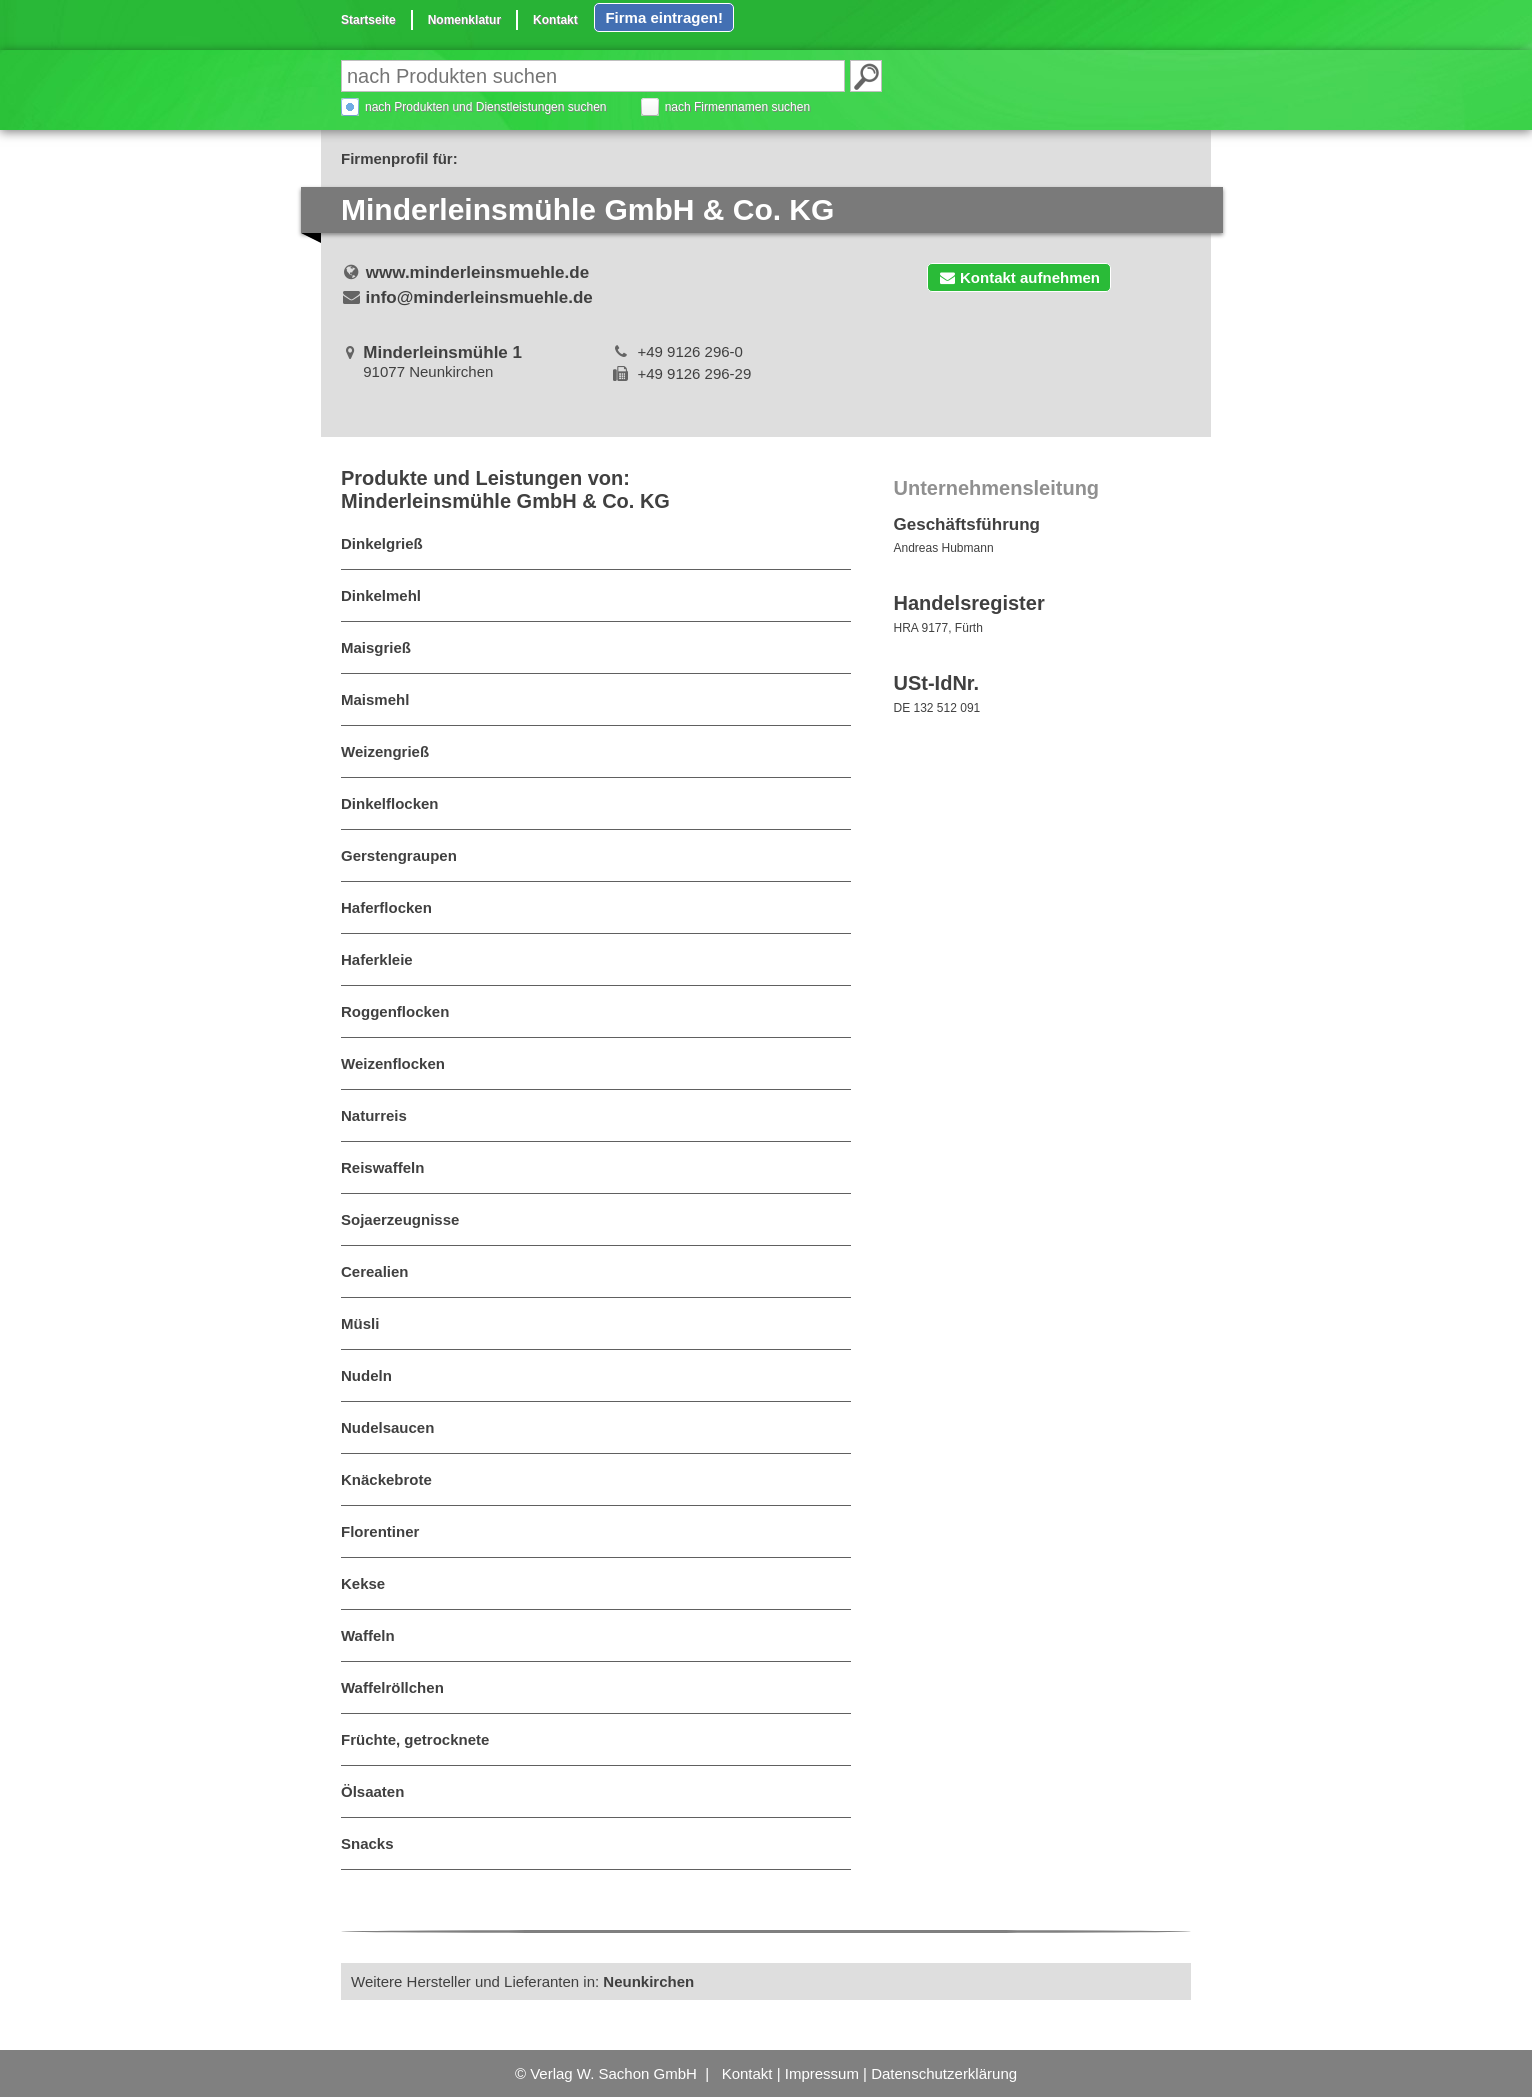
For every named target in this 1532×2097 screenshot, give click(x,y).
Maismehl (375, 699)
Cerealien (375, 1271)
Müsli (360, 1323)
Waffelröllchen (392, 1687)
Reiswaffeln (382, 1167)
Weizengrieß (385, 751)
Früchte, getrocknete (415, 1739)
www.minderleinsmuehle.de (477, 272)
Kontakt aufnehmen (1019, 277)
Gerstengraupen (399, 855)
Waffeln (368, 1635)
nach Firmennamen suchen (737, 107)
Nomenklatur (464, 20)
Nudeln (366, 1375)
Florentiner (380, 1531)
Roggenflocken (395, 1011)
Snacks (367, 1843)
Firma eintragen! (664, 17)
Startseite (368, 20)
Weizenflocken (393, 1063)
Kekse (363, 1583)
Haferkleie (377, 959)
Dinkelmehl (381, 595)
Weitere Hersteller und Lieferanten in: (522, 1981)
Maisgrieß (376, 647)
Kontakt (555, 20)
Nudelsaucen (387, 1427)
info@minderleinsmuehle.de (479, 297)
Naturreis (374, 1115)
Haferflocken (386, 907)
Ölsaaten (372, 1791)
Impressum (822, 2073)
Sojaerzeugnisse (400, 1219)
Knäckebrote (386, 1479)
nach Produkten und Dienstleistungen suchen (486, 107)
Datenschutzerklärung (944, 2073)
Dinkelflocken (390, 803)
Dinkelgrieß (382, 543)
